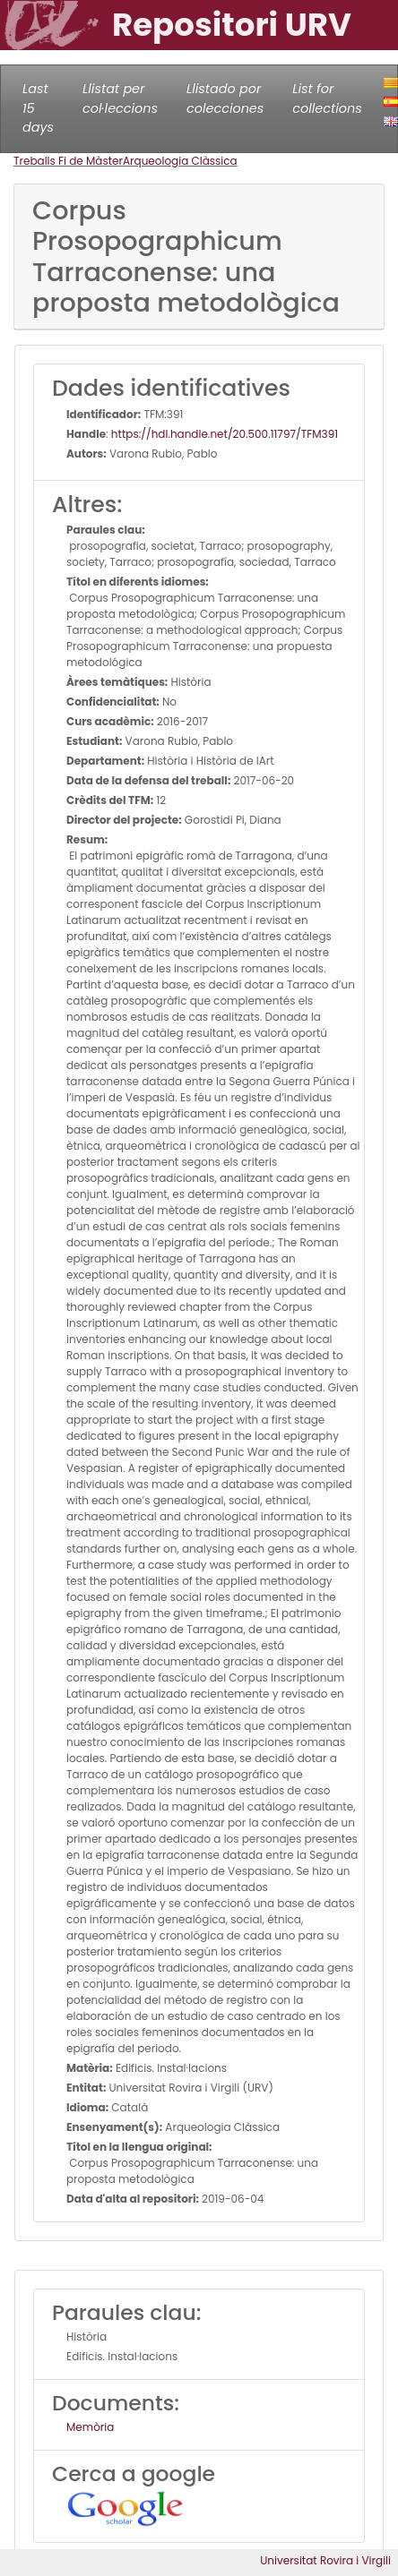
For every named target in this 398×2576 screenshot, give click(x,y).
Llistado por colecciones (225, 98)
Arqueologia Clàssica (180, 160)
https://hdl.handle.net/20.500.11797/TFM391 (224, 433)
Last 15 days (38, 108)
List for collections (326, 98)
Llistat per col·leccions (120, 98)
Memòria (90, 2427)
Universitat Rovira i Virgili (325, 2560)
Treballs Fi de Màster (68, 160)
